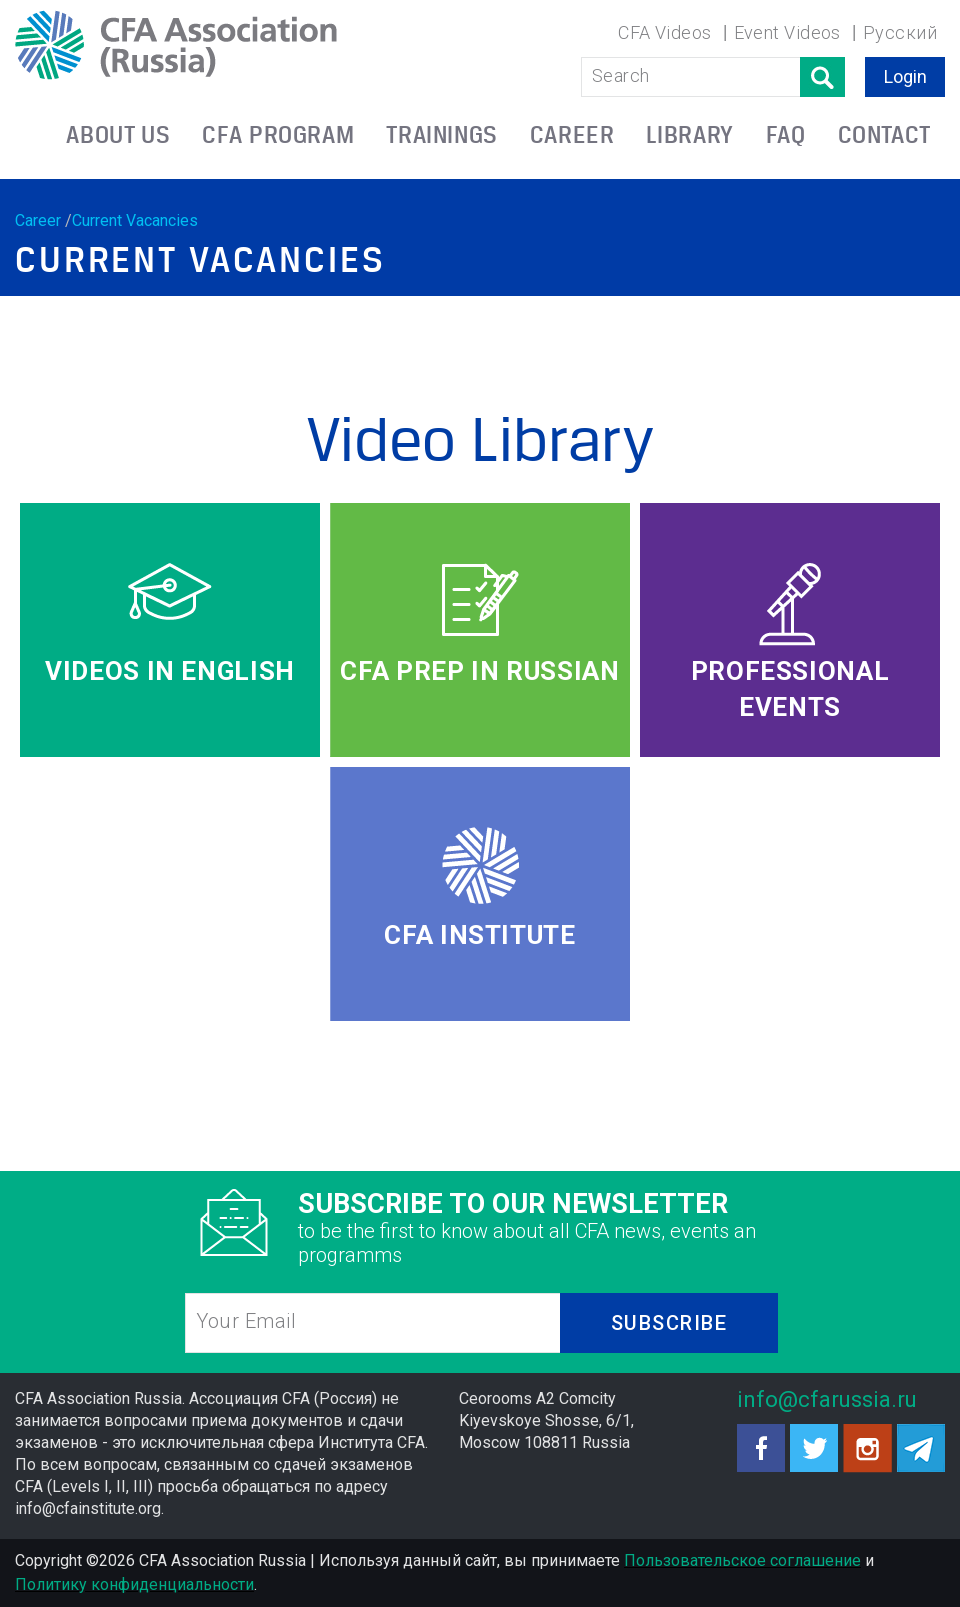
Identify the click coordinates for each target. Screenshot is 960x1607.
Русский (900, 32)
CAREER (572, 134)
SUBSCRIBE (669, 1323)
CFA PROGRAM (278, 134)
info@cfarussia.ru (827, 1399)
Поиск (822, 77)
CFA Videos (665, 32)
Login (905, 76)
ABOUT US (118, 134)
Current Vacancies (135, 220)
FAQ (786, 134)
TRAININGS (442, 134)
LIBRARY (689, 134)
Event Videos (787, 32)
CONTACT (884, 134)
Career (38, 220)
